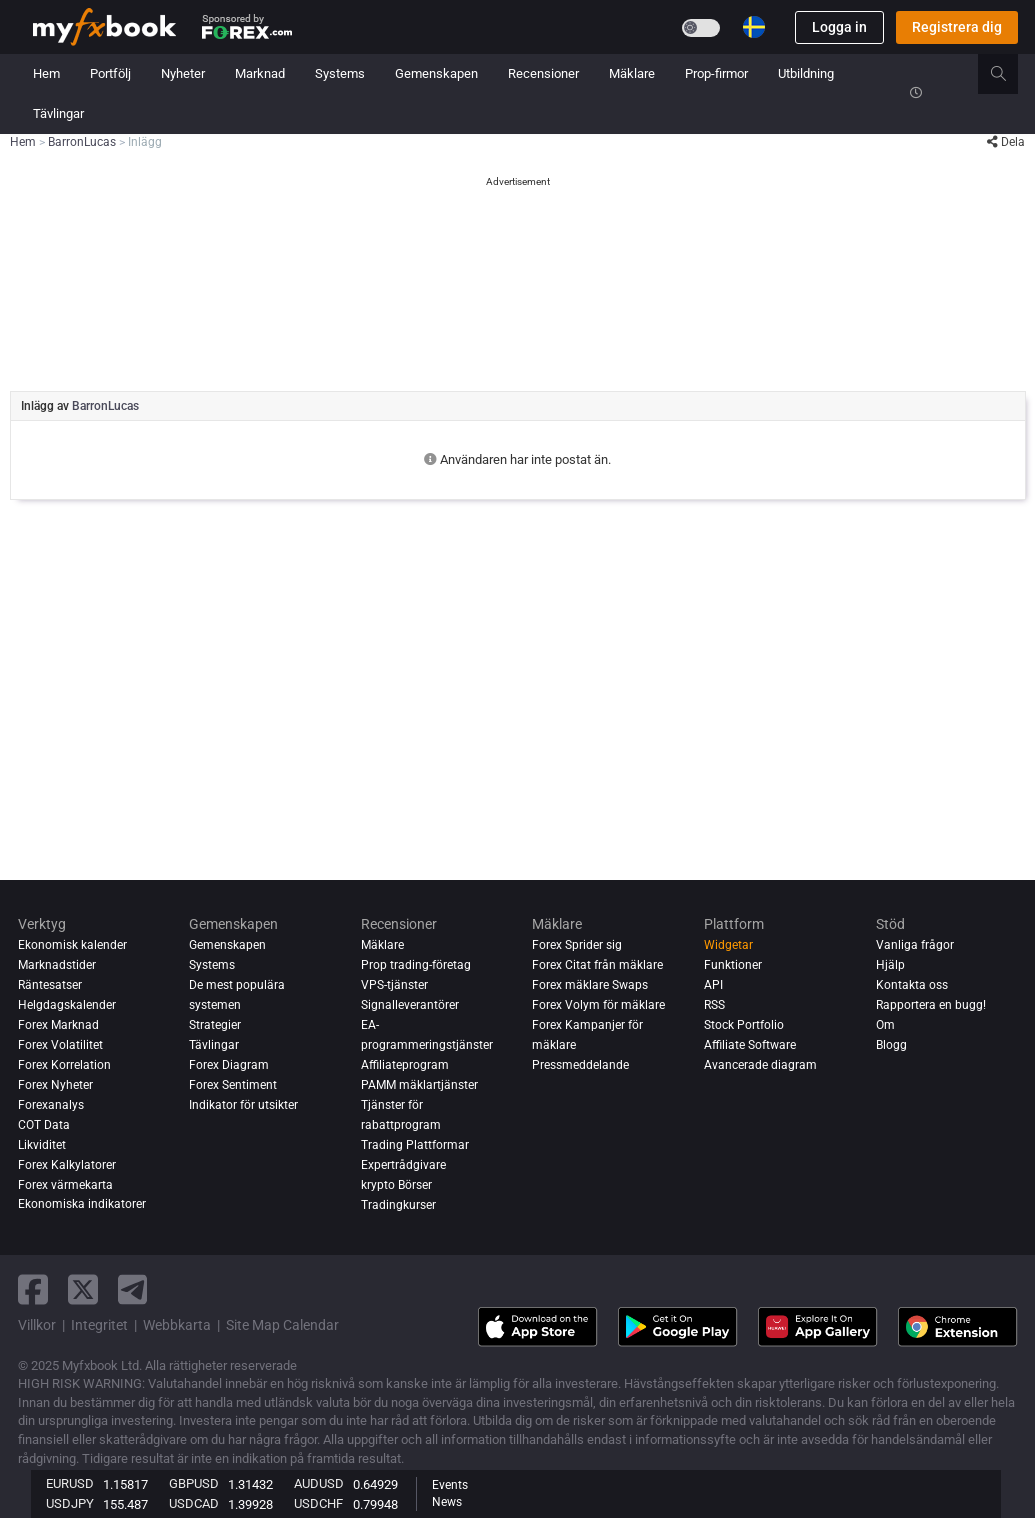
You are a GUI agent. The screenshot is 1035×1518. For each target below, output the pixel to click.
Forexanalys (51, 1105)
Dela (1006, 142)
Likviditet (42, 1145)
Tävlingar (58, 113)
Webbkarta (177, 1325)
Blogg (891, 1045)
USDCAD (194, 1503)
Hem (46, 73)
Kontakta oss (912, 985)
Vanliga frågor (915, 945)
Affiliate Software (750, 1045)
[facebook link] (33, 1289)
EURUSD (70, 1483)
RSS (714, 1005)
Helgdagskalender (67, 1005)
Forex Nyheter (55, 1085)
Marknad (260, 73)
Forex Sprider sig (577, 945)
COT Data (44, 1125)
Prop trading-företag (416, 965)
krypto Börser (396, 1185)
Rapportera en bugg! (931, 1005)
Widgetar (728, 945)
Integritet (99, 1325)
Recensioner (543, 73)
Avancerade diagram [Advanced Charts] (760, 1065)
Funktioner (733, 965)
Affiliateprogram (405, 1065)
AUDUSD (319, 1483)
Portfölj (110, 73)
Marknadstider (57, 965)
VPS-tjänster (394, 985)
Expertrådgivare (403, 1165)
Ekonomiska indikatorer (82, 1204)
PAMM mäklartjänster (419, 1085)
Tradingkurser (398, 1205)
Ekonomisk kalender (72, 945)
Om (885, 1025)
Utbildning (806, 73)
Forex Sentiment (233, 1085)
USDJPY (70, 1503)
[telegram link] (133, 1289)
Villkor (37, 1325)
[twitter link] (83, 1289)
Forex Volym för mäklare (598, 1005)
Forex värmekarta (65, 1185)
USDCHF (318, 1503)
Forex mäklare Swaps (590, 985)
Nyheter (183, 73)
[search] (1009, 74)
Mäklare (632, 73)
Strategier (215, 1025)
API (713, 985)
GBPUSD (194, 1483)
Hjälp (890, 965)
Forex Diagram (229, 1065)
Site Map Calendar (282, 1325)
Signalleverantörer (410, 1005)
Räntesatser (50, 985)
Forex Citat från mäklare (597, 965)
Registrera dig (957, 27)
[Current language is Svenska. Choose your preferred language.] (754, 27)
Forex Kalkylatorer (67, 1165)
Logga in (839, 27)
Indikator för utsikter (243, 1105)
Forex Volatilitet (60, 1045)
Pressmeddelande (580, 1065)
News (447, 1502)
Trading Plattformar (415, 1145)
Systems (340, 73)
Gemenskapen (436, 73)
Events (450, 1485)
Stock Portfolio (744, 1025)
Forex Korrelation (64, 1065)
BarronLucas (105, 406)
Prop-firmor (716, 73)
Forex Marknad (58, 1025)
